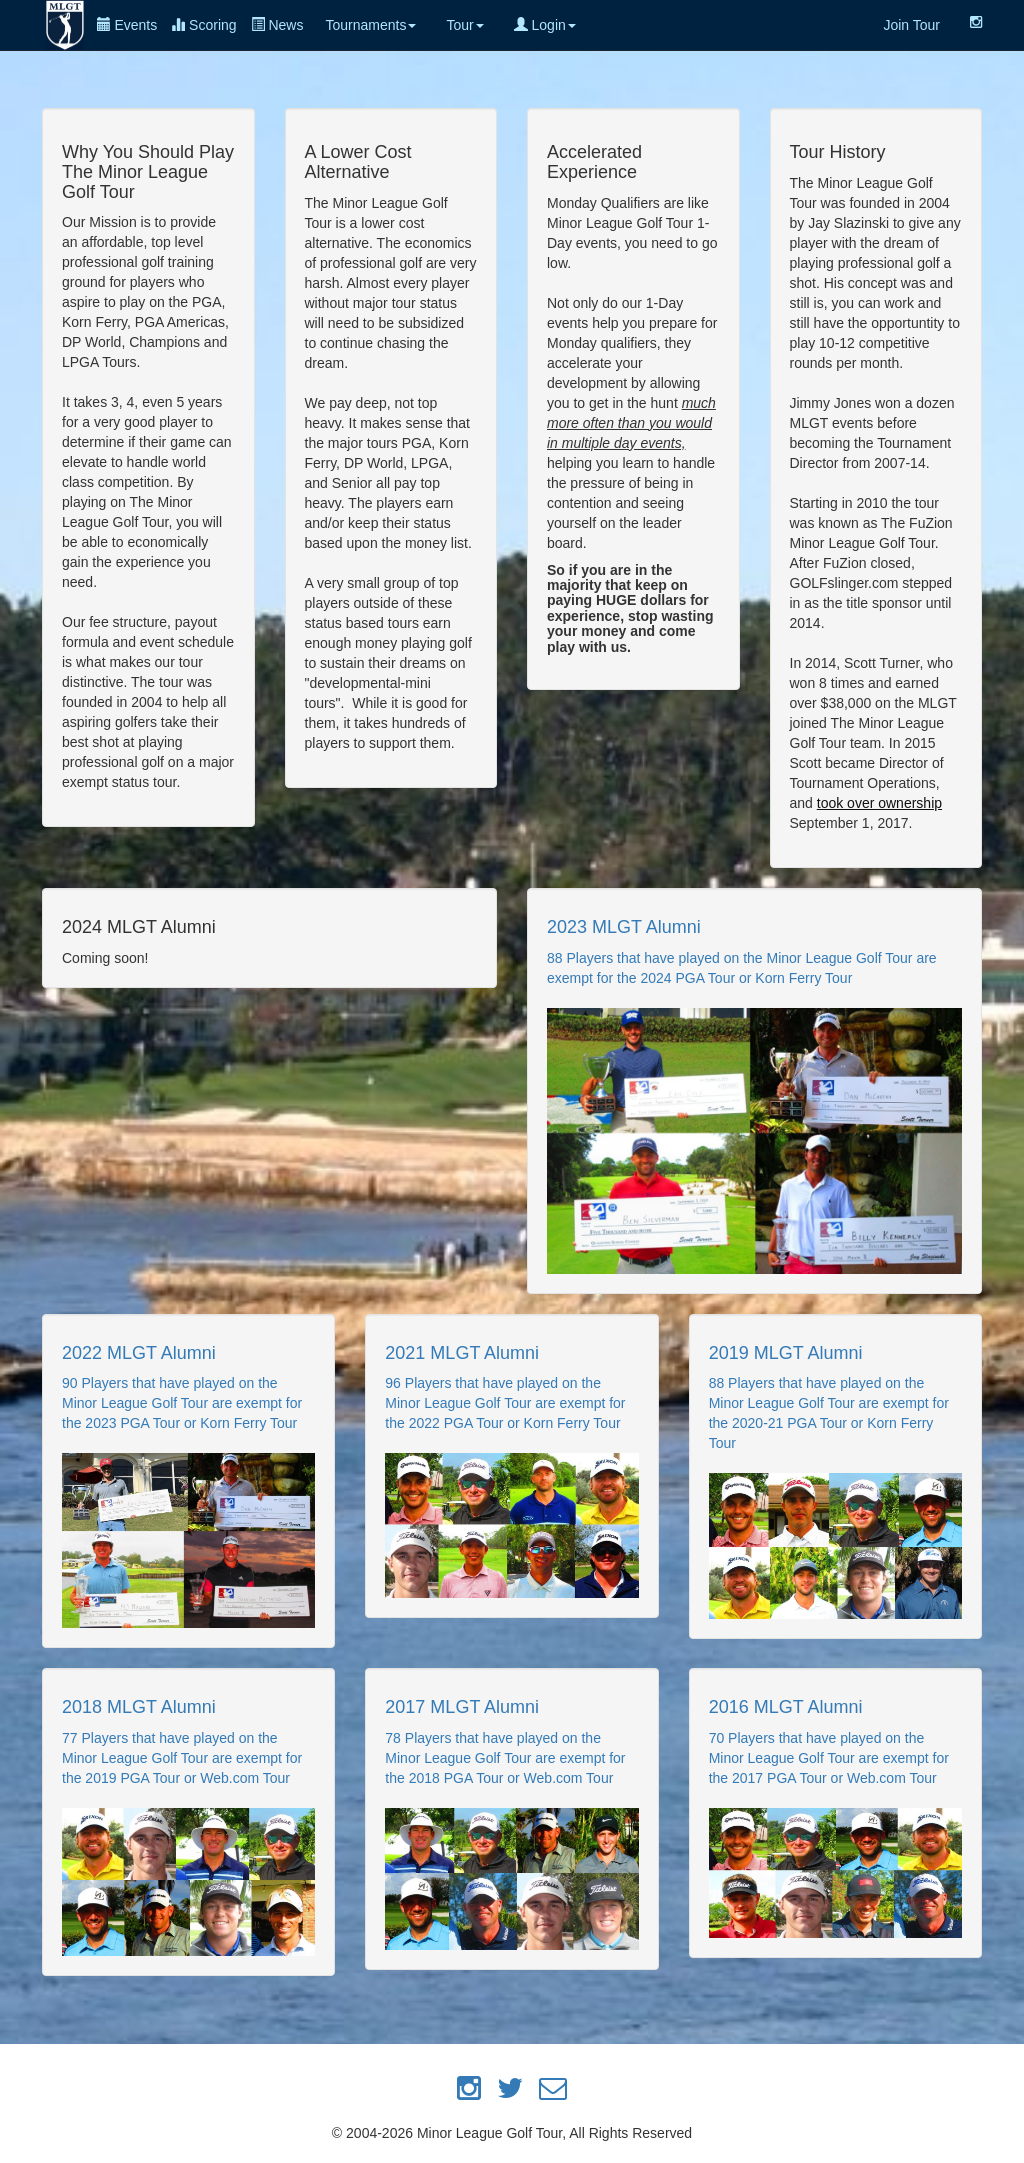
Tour (464, 25)
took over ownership (879, 803)
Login (545, 25)
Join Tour (911, 25)
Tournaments (370, 25)
